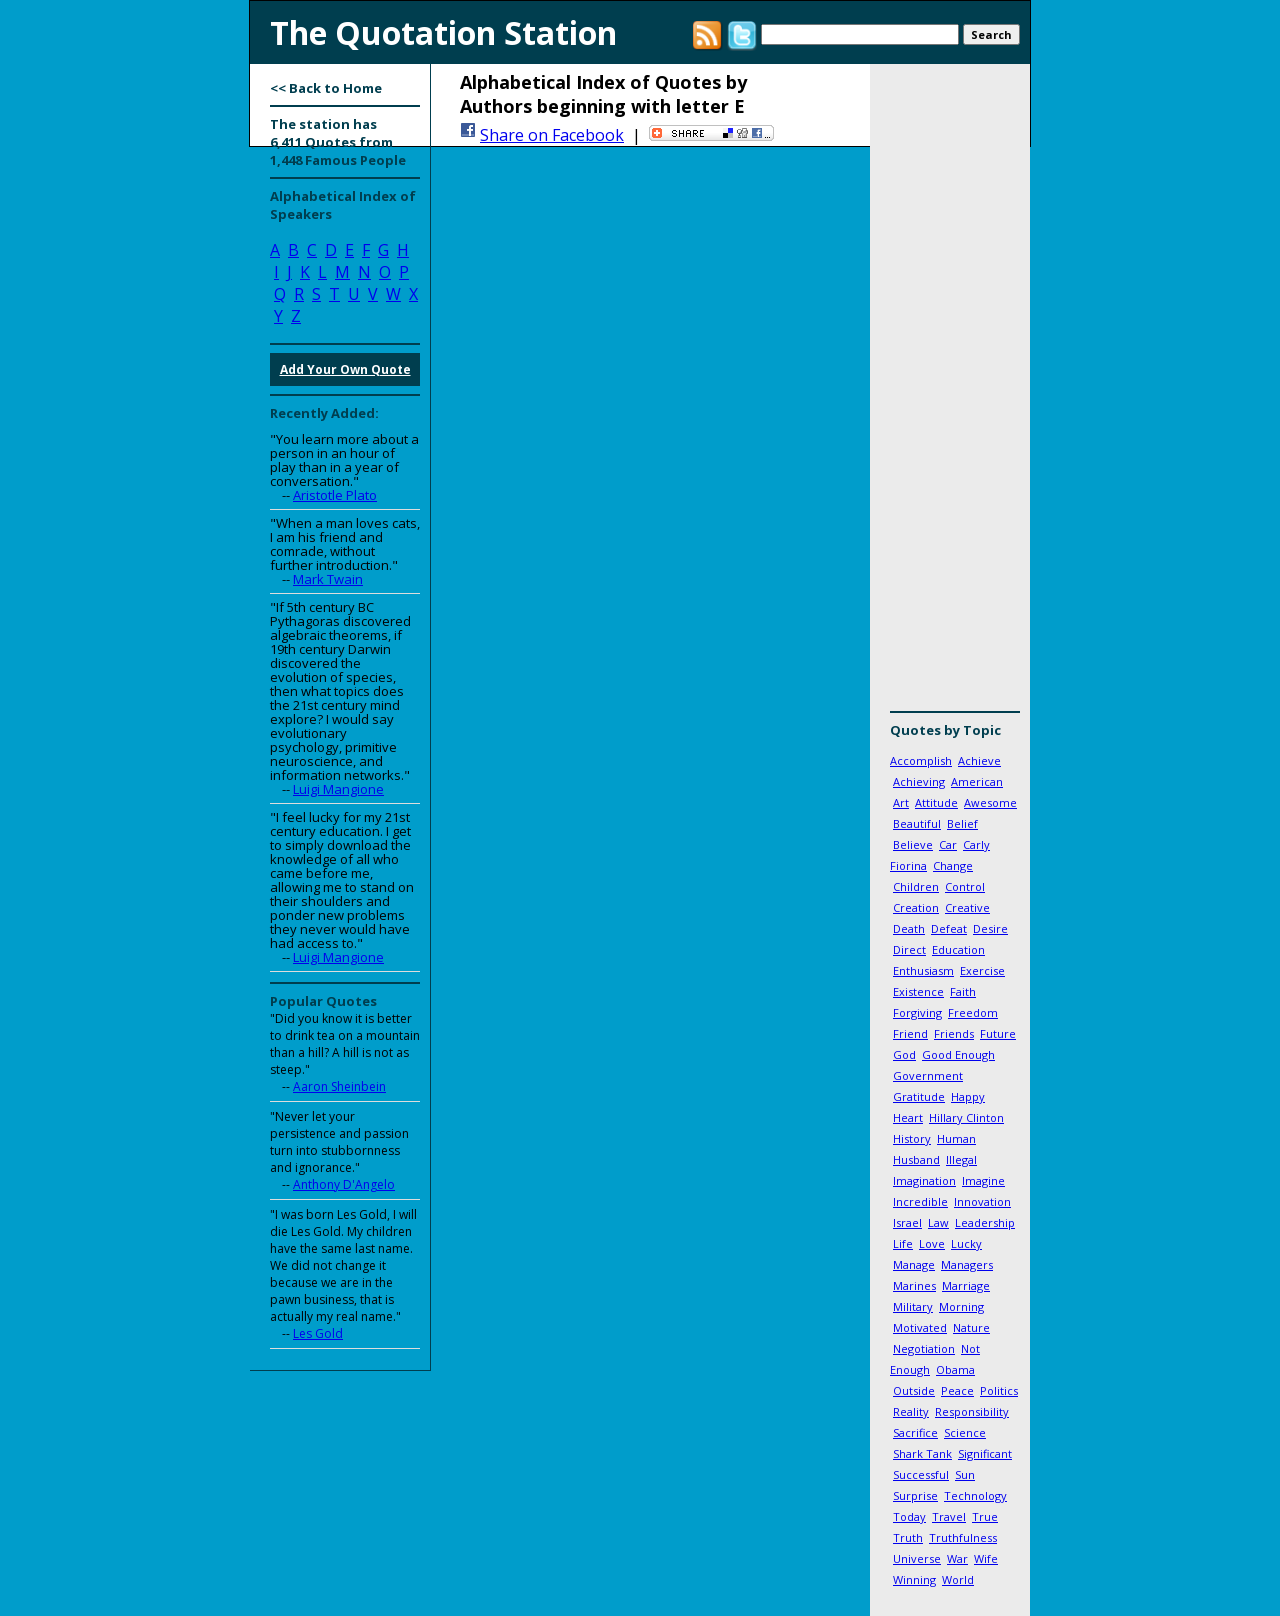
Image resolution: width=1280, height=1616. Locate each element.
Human (956, 1138)
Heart (908, 1117)
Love (932, 1243)
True (985, 1516)
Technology (975, 1495)
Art (901, 802)
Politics (999, 1390)
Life (903, 1243)
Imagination (924, 1180)
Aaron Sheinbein (339, 1086)
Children (916, 886)
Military (913, 1306)
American (977, 781)
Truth (908, 1537)
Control (965, 886)
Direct (909, 949)
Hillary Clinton (966, 1117)
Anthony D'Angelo (344, 1184)
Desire (990, 928)
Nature (971, 1327)
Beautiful (917, 823)
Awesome (990, 802)
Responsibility (972, 1411)
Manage (914, 1264)
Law (938, 1222)
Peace (957, 1390)
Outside (914, 1390)
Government (928, 1075)
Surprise (915, 1495)
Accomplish (921, 760)
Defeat (949, 928)
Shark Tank (922, 1453)
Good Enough (958, 1054)
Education (958, 949)
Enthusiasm (923, 970)
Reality (911, 1411)
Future (998, 1033)
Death (909, 928)
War (957, 1558)
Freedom (973, 1012)
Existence (918, 991)
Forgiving (917, 1012)
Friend (910, 1033)
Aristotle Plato (335, 495)
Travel (949, 1516)
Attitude (936, 802)
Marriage (966, 1285)
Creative (967, 907)
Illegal (961, 1159)
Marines (914, 1285)
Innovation (982, 1201)
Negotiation (924, 1348)
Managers (967, 1264)
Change (953, 865)
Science (965, 1432)
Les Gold (318, 1333)
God (904, 1054)
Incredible (920, 1201)
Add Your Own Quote (345, 369)
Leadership (985, 1222)
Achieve (979, 760)
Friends (954, 1033)
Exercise (982, 970)
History (912, 1138)
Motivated (920, 1327)
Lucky (966, 1243)
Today (909, 1516)
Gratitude (919, 1096)
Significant (985, 1453)
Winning (914, 1579)
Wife (986, 1558)
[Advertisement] (950, 395)
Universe (917, 1558)
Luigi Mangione (338, 789)
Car (948, 844)
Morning (961, 1306)
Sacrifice (915, 1432)
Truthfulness (963, 1537)
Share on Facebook (552, 135)
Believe (913, 844)
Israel (907, 1222)
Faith (963, 991)
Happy (968, 1096)
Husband (916, 1159)
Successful (921, 1474)
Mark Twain (328, 579)
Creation (916, 907)
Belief (962, 823)
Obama (955, 1369)
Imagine (983, 1180)
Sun (965, 1474)
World (958, 1579)
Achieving (919, 781)
